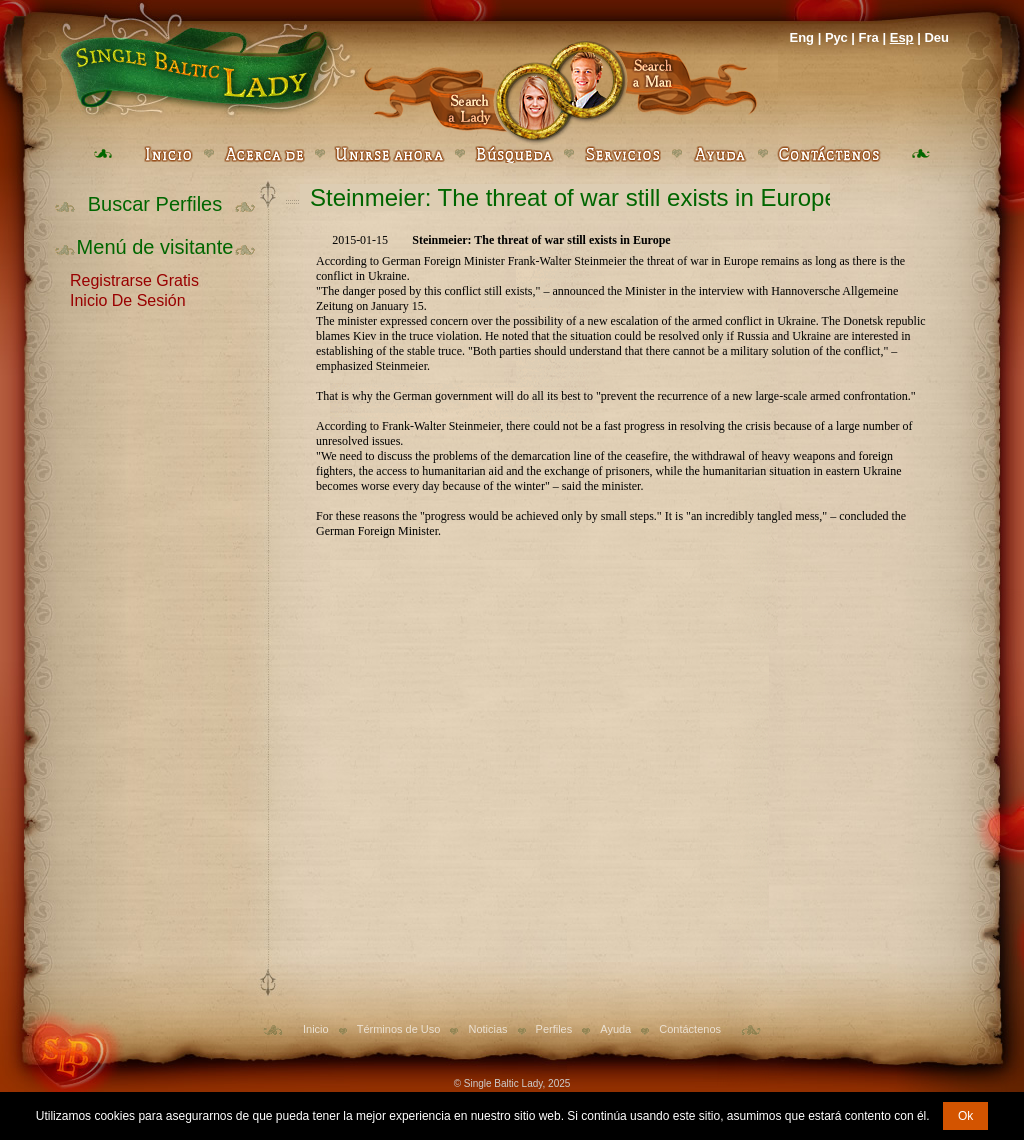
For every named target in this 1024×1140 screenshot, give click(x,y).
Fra (869, 37)
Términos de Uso (399, 1029)
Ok (965, 1116)
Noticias (487, 1029)
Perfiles (554, 1029)
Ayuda (615, 1029)
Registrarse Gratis (134, 279)
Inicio (316, 1029)
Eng (801, 37)
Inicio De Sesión (128, 299)
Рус (836, 37)
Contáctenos (690, 1029)
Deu (936, 37)
